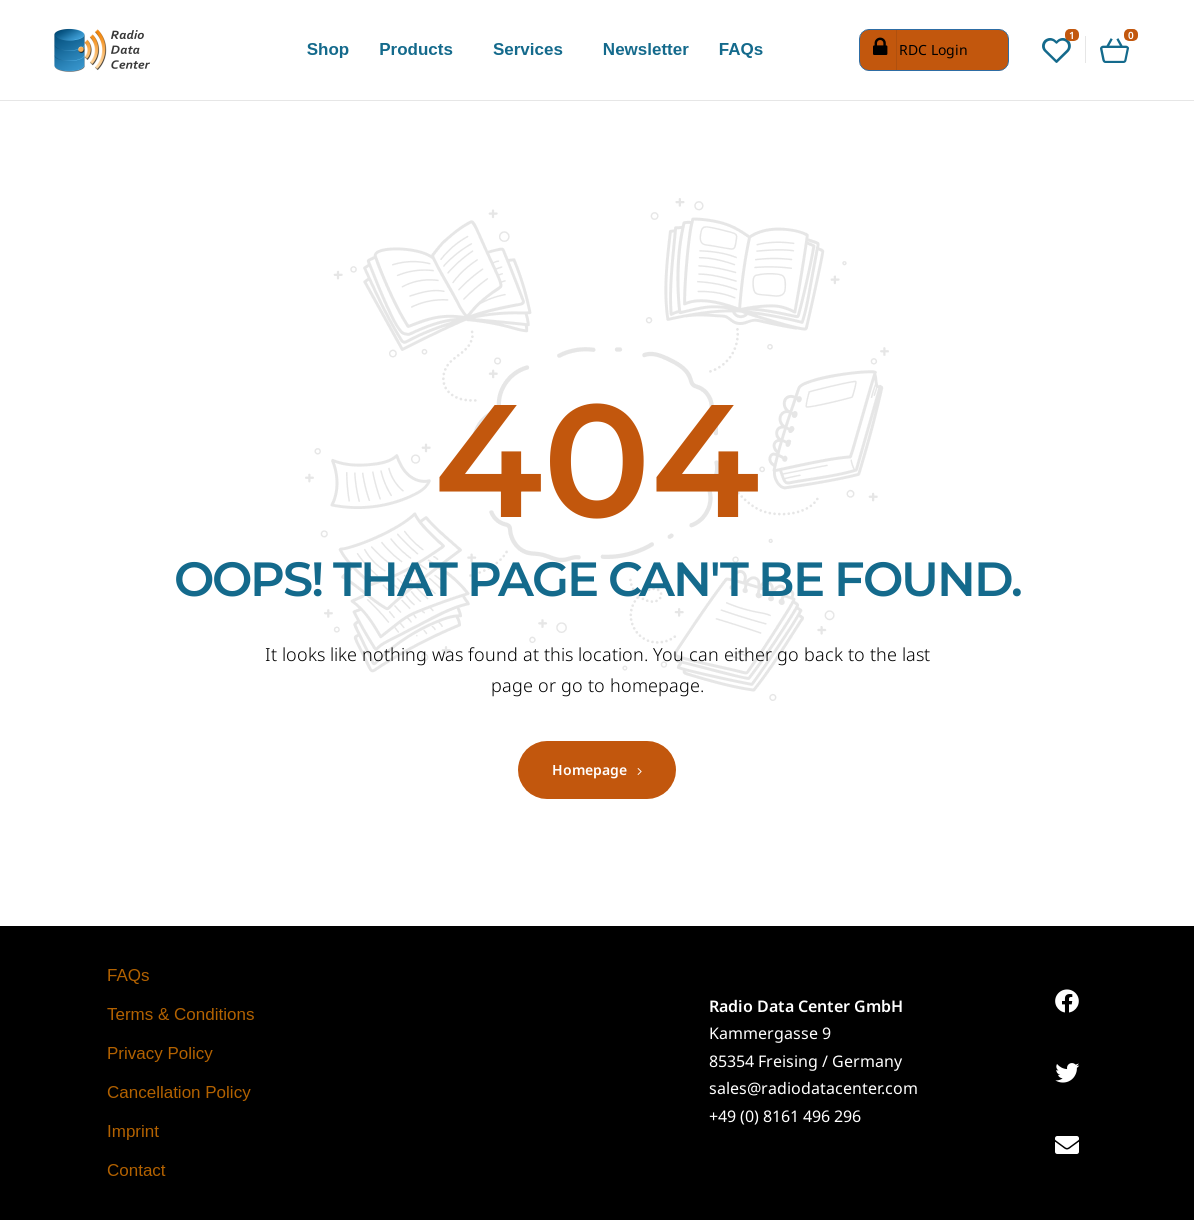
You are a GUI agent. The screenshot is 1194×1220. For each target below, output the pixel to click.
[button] (421, 49)
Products (416, 49)
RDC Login (917, 50)
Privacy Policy (160, 1053)
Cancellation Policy (179, 1092)
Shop (328, 49)
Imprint (133, 1131)
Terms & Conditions (180, 1014)
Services (528, 49)
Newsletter (646, 49)
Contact (136, 1170)
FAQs (741, 49)
